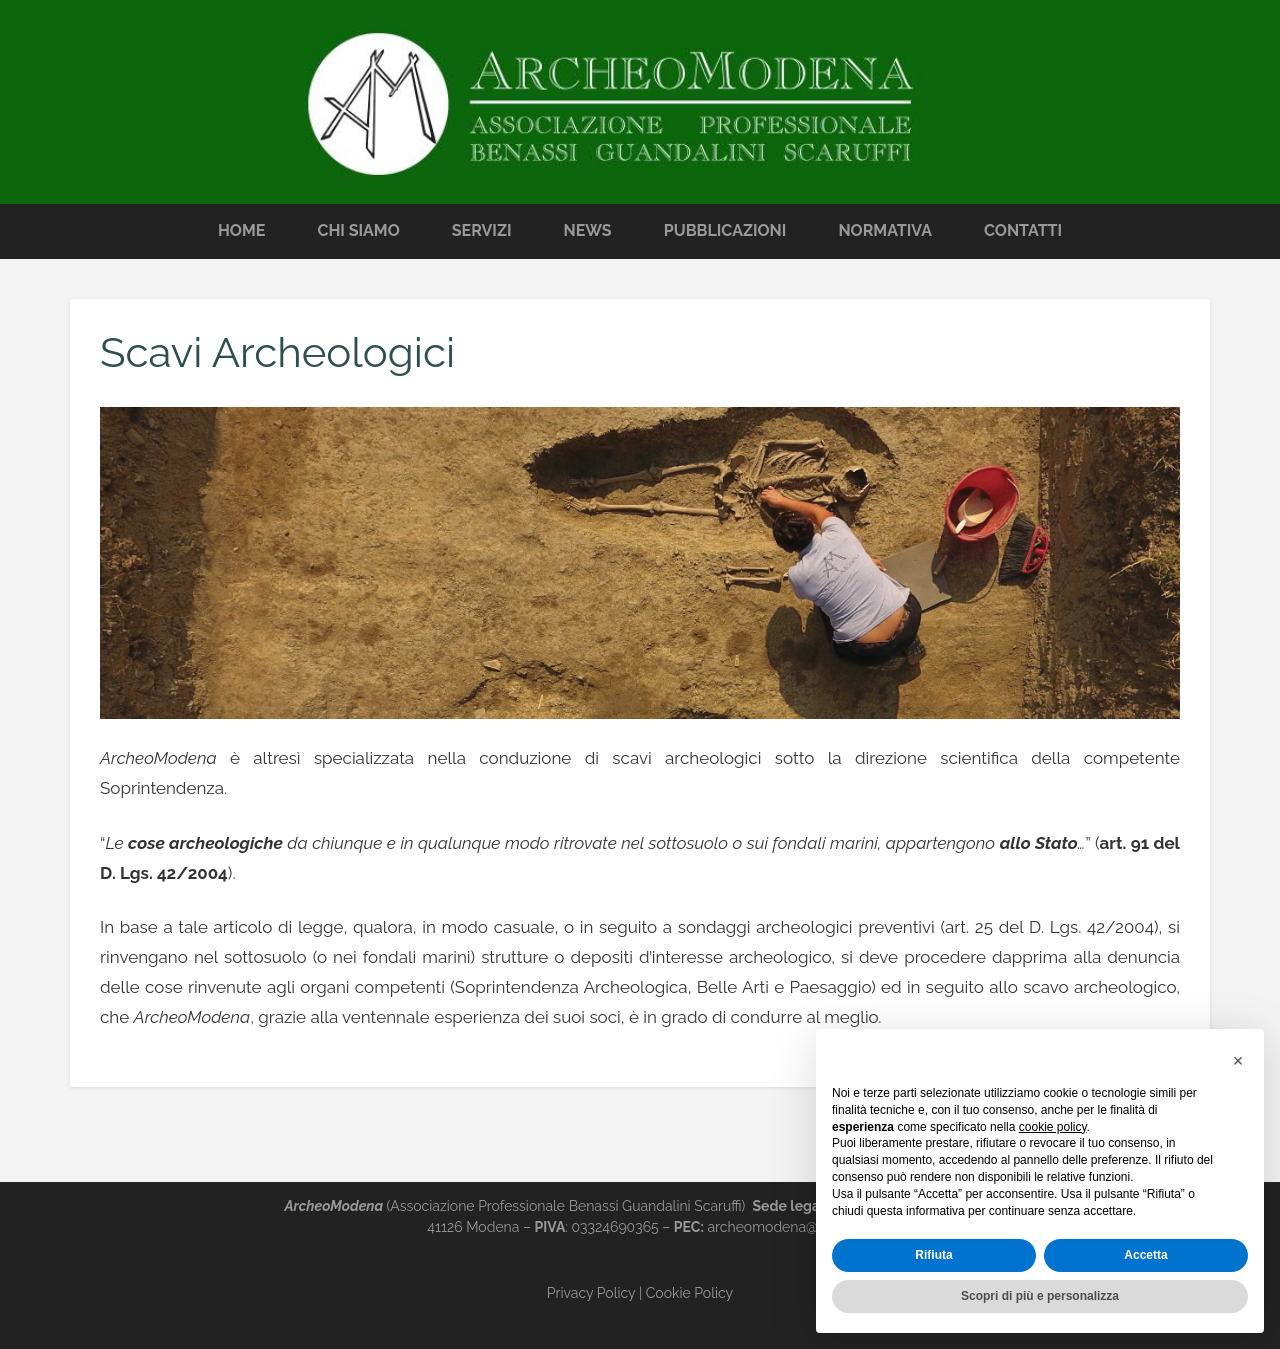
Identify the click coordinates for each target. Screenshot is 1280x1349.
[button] (1238, 1061)
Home (241, 230)
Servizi (482, 230)
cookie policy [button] (1053, 1127)
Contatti (1023, 230)
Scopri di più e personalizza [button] (1040, 1296)
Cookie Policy (689, 1293)
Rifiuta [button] (933, 1255)
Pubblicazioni (725, 230)
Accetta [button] (1145, 1255)
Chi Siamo (358, 230)
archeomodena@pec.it (779, 1227)
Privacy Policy (591, 1293)
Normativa (885, 230)
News (588, 230)
